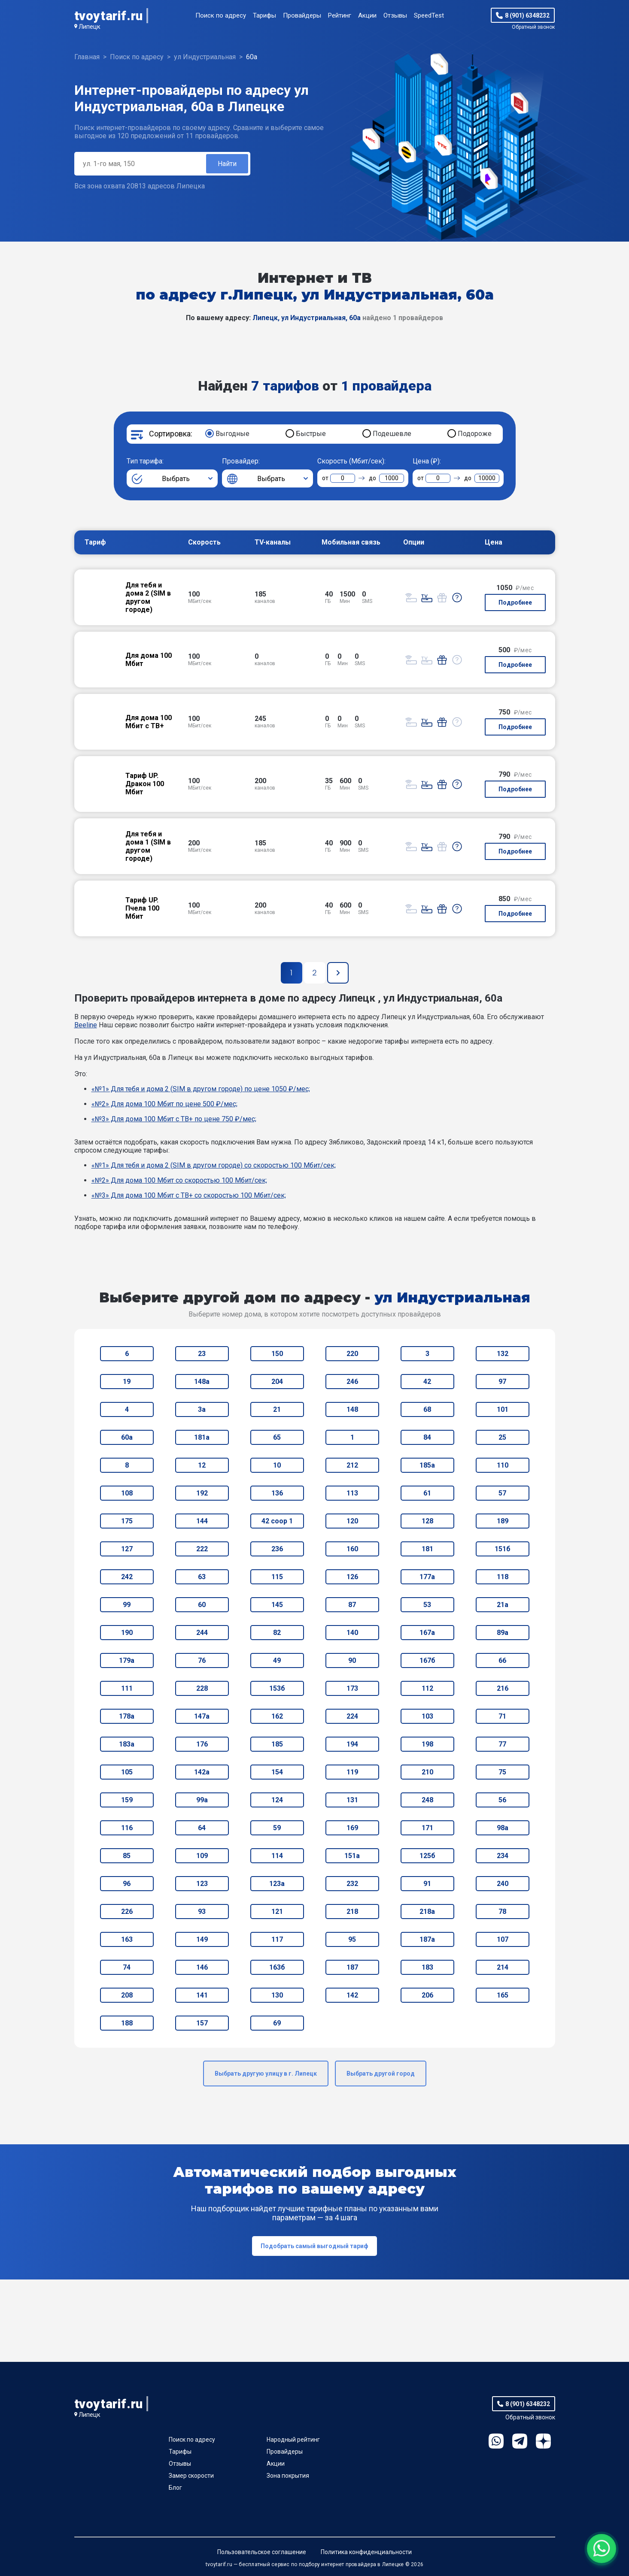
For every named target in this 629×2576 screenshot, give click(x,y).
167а (427, 1633)
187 (352, 1967)
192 (202, 1493)
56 (502, 1800)
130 (277, 1995)
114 (277, 1856)
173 (352, 1688)
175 (127, 1521)
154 (277, 1772)
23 (202, 1354)
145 (277, 1605)
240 (502, 1884)
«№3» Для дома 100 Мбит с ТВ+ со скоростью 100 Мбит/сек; (188, 1195)
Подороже (475, 434)
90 (352, 1660)
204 (277, 1381)
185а (427, 1465)
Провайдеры (302, 15)
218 (352, 1911)
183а (126, 1744)
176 (202, 1744)
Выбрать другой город (380, 2073)
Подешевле (392, 434)
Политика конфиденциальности (366, 2552)
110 (502, 1465)
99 (127, 1605)
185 (277, 1744)
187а (427, 1939)
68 (427, 1409)
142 (352, 1995)
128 (427, 1521)
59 (277, 1828)
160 (352, 1549)
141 (202, 1995)
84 (427, 1437)
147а (202, 1716)
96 (127, 1884)
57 (502, 1493)
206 (427, 1995)
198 (427, 1744)
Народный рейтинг (293, 2439)
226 (127, 1911)
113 (352, 1493)
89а (502, 1633)
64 (202, 1828)
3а (202, 1409)
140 (352, 1633)
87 (352, 1605)
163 (127, 1939)
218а (427, 1911)
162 (277, 1716)
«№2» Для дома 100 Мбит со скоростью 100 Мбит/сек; (179, 1180)
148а (202, 1381)
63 (202, 1577)
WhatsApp (496, 2441)
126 (352, 1577)
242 (127, 1577)
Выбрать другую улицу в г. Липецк (266, 2073)
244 (202, 1633)
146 (202, 1967)
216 (502, 1688)
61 (427, 1493)
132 (502, 1354)
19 (127, 1381)
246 (352, 1381)
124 (277, 1800)
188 (127, 2023)
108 (127, 1493)
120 (352, 1521)
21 (277, 1409)
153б (277, 1688)
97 (502, 1381)
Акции (367, 15)
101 (502, 1409)
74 (127, 1967)
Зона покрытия (288, 2475)
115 (277, 1577)
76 (202, 1660)
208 (127, 1995)
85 (127, 1856)
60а (127, 1437)
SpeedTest (429, 15)
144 (202, 1521)
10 (277, 1465)
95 (352, 1939)
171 (427, 1828)
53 (427, 1605)
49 (277, 1660)
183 (427, 1967)
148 (352, 1409)
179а (126, 1660)
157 (202, 2023)
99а (202, 1800)
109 (202, 1856)
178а (126, 1716)
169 (352, 1828)
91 (427, 1884)
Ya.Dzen (543, 2441)
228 (202, 1688)
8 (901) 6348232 (527, 15)
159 (127, 1800)
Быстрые (311, 434)
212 (352, 1465)
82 (277, 1633)
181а (202, 1437)
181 (427, 1549)
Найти (227, 164)
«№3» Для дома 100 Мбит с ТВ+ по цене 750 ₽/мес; (173, 1119)
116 (127, 1828)
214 (502, 1967)
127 (127, 1549)
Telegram (519, 2441)
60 (202, 1605)
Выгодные (232, 434)
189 (502, 1521)
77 (502, 1744)
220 (352, 1354)
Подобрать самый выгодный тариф (314, 2246)
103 (427, 1716)
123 (202, 1884)
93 (202, 1911)
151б (502, 1549)
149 (202, 1939)
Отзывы (395, 15)
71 (502, 1716)
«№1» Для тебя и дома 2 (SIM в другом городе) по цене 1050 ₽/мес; (200, 1089)
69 (277, 2023)
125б (427, 1856)
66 (502, 1660)
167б (427, 1660)
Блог (175, 2487)
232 (352, 1884)
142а (202, 1772)
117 (277, 1939)
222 (202, 1549)
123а (277, 1884)
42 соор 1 (277, 1521)
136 (277, 1493)
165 (502, 1995)
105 (127, 1772)
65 (277, 1437)
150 (277, 1354)
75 (502, 1772)
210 (427, 1772)
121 (277, 1911)
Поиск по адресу (220, 15)
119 (352, 1772)
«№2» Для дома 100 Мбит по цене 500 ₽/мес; (164, 1104)
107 (502, 1939)
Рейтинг (339, 15)
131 (352, 1800)
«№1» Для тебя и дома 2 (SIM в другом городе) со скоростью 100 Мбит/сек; (213, 1165)
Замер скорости (191, 2475)
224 (352, 1716)
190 (127, 1633)
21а (502, 1605)
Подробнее (515, 602)
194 (352, 1744)
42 (427, 1381)
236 (277, 1549)
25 (502, 1437)
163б (277, 1967)
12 (202, 1465)
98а (502, 1828)
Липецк (89, 26)
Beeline (85, 1025)
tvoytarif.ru (108, 15)
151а (352, 1856)
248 (427, 1800)
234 (502, 1856)
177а (427, 1577)
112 (427, 1688)
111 (127, 1688)
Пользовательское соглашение (261, 2552)
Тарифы (264, 15)
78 (502, 1911)
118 (502, 1577)
